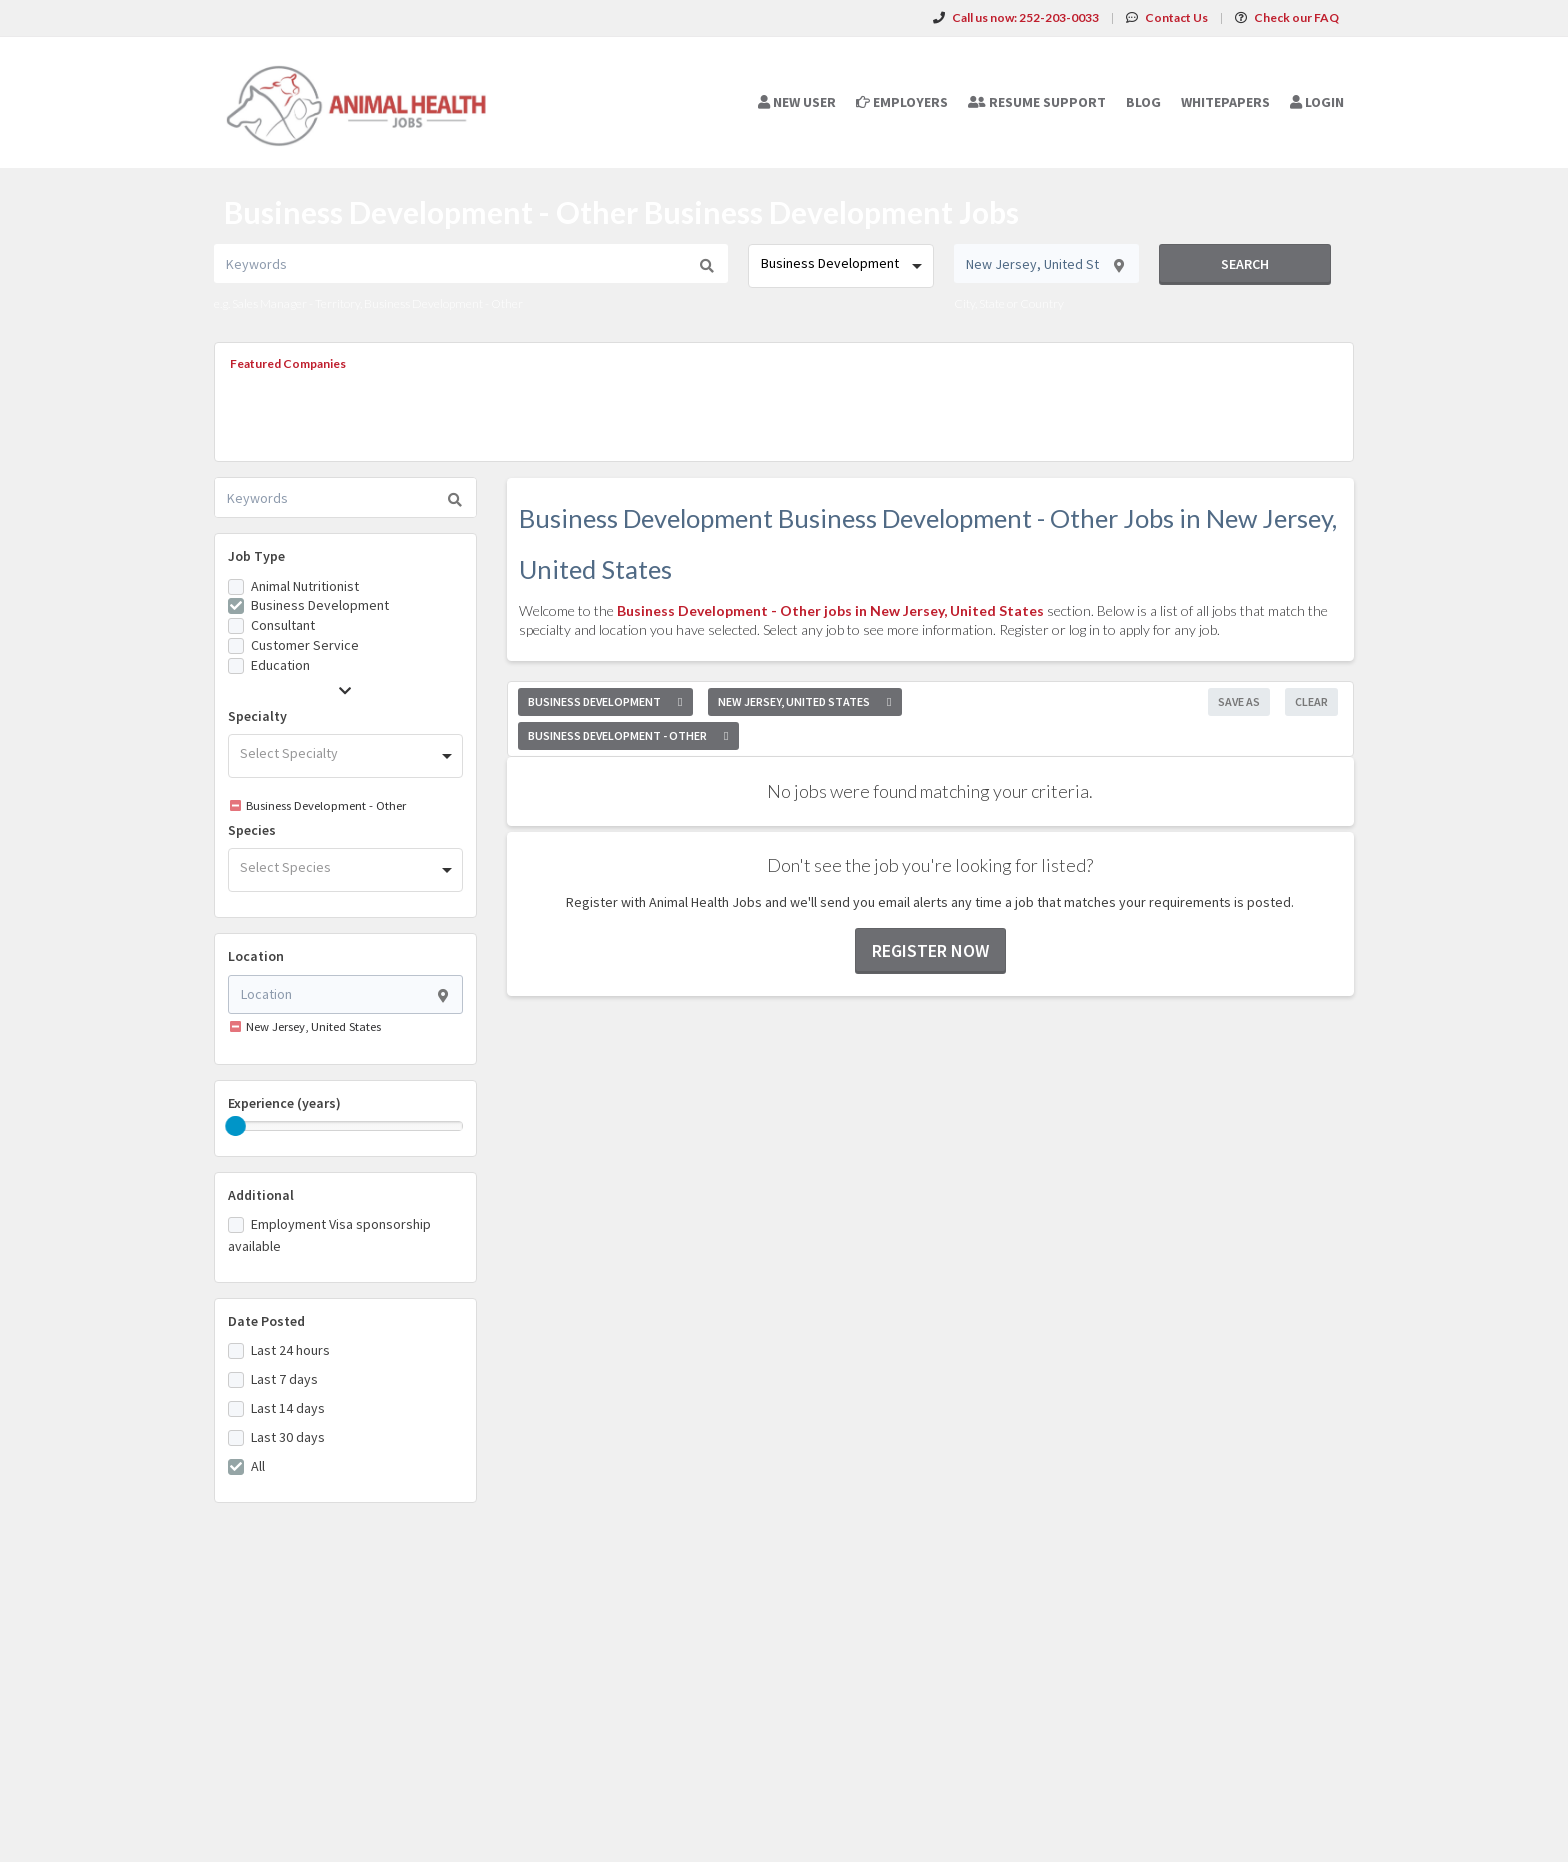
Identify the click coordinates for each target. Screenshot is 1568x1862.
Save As (1239, 701)
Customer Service (305, 645)
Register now (930, 950)
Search (1245, 264)
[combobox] (840, 266)
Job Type (256, 556)
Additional (261, 1195)
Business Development (320, 605)
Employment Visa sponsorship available (329, 1235)
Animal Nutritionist (305, 586)
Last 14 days (288, 1408)
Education (280, 665)
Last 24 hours (290, 1350)
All (258, 1466)
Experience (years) (284, 1103)
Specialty (257, 716)
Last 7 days (284, 1379)
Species (252, 830)
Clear (1311, 701)
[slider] (236, 1126)
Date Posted (266, 1321)
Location (256, 956)
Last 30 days (288, 1437)
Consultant (283, 625)
